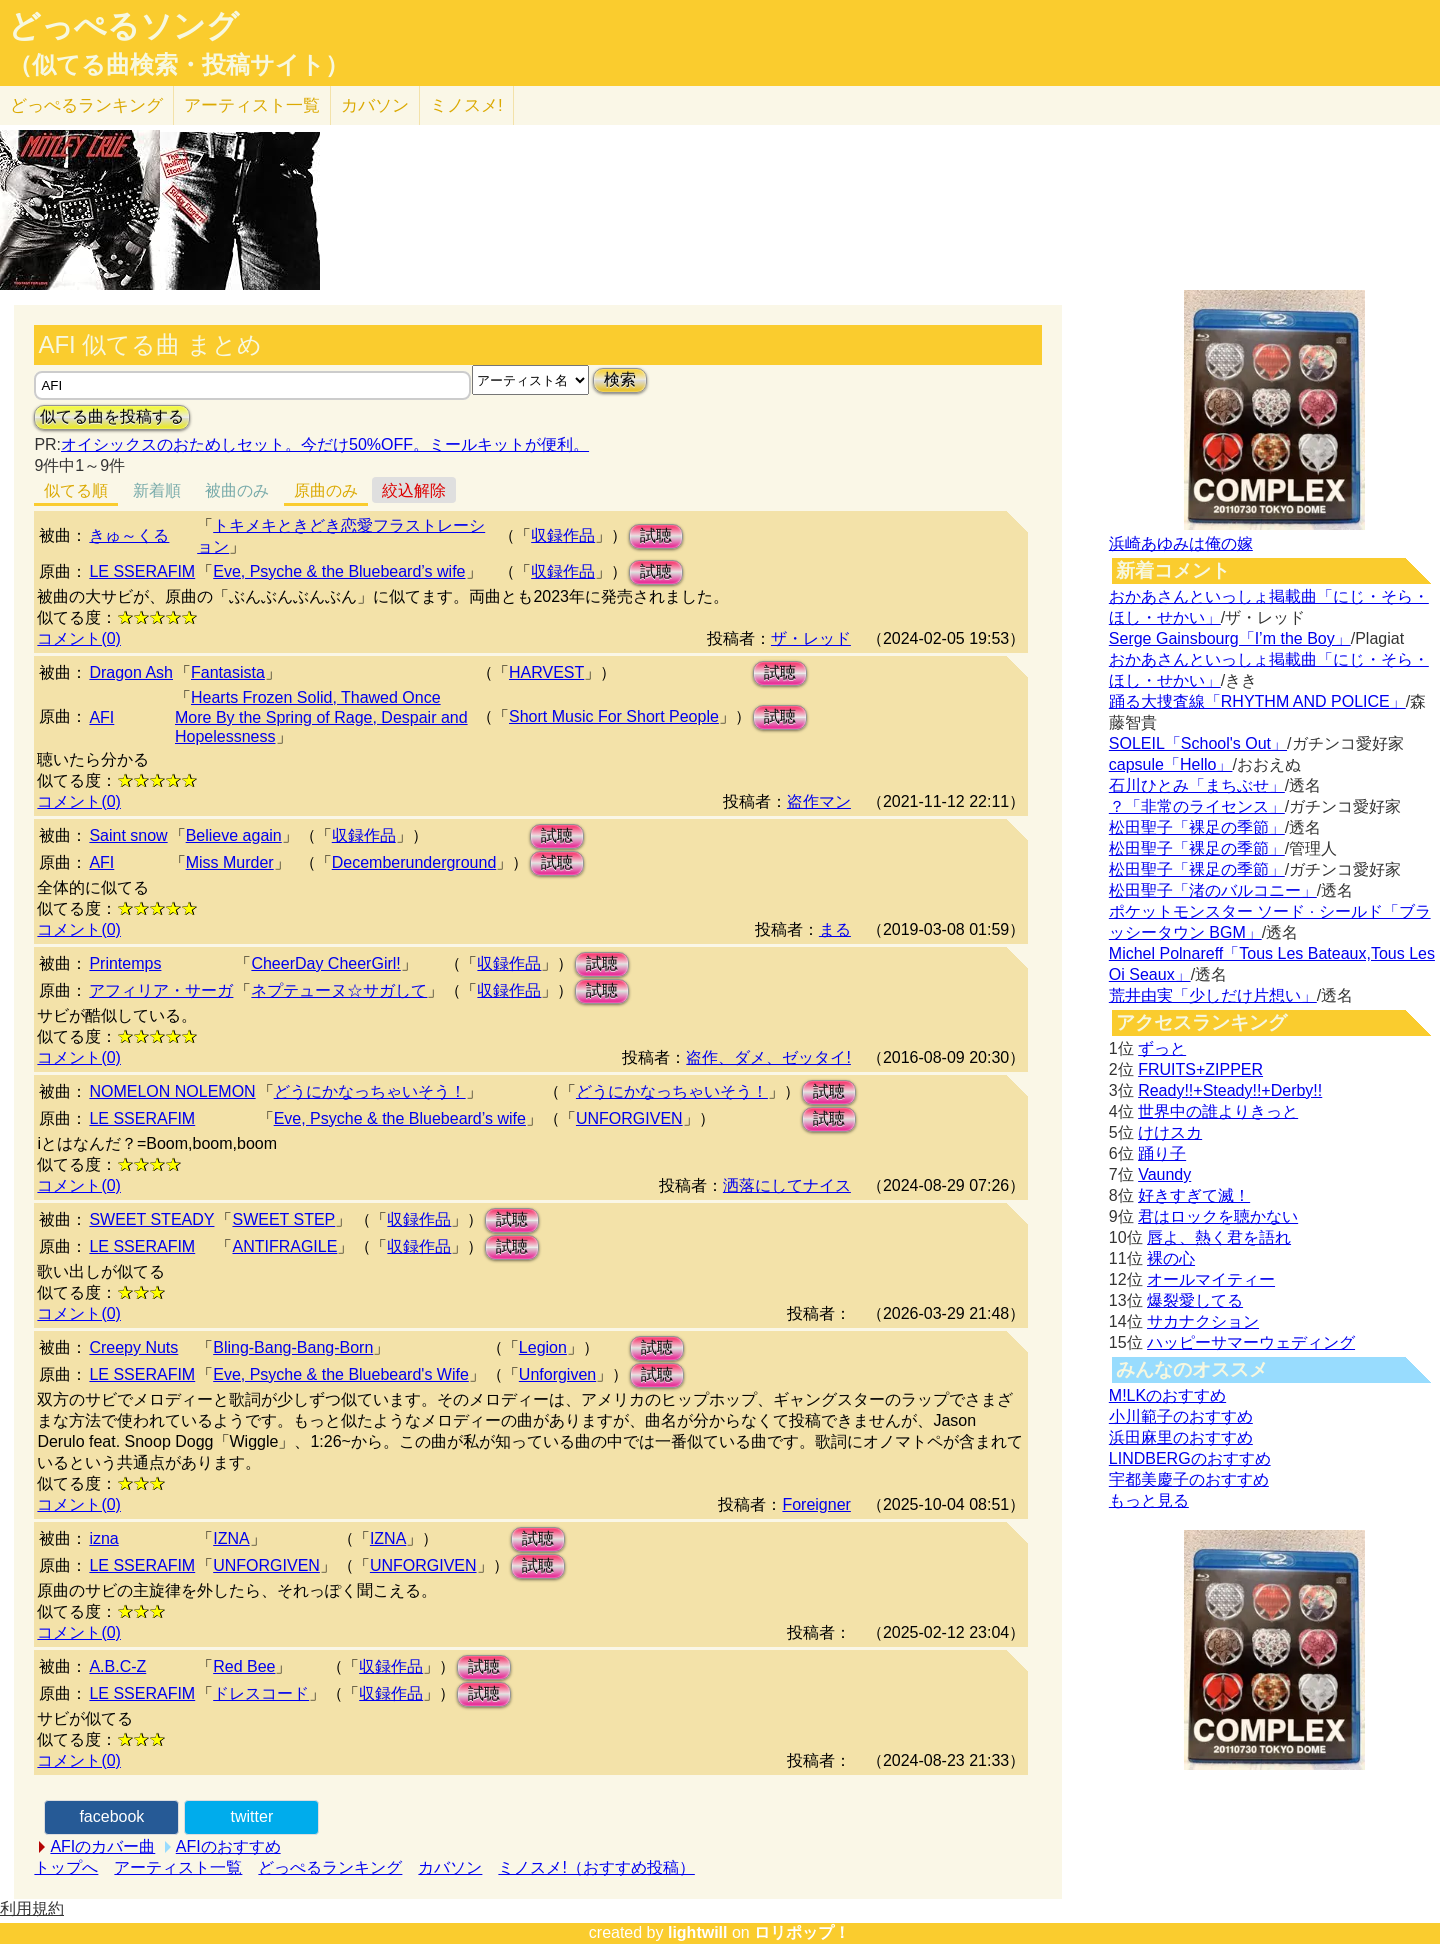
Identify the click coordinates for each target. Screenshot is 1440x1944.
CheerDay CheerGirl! (325, 963)
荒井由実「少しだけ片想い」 (1213, 995)
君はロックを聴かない (1218, 1216)
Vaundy (1164, 1174)
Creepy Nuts (133, 1347)
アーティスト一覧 (178, 1867)
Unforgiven (557, 1374)
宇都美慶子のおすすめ (1189, 1479)
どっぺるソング (123, 26)
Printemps (125, 963)
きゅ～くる (129, 535)
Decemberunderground (414, 862)
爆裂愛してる (1195, 1300)
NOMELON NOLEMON (172, 1091)
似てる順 (76, 490)
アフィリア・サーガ (161, 990)
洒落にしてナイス (787, 1185)
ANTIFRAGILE (284, 1246)
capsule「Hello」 (1171, 764)
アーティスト (252, 105)
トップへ (66, 1867)
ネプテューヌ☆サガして (339, 990)
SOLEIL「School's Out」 (1198, 743)
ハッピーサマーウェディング (1251, 1342)
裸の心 (1171, 1258)
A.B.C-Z (117, 1666)
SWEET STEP (283, 1219)
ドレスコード (261, 1693)
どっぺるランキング (330, 1867)
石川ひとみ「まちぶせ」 (1197, 785)
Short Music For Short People (614, 716)
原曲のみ (326, 490)
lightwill (698, 1932)
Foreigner (816, 1504)
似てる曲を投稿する (112, 416)
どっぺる (86, 105)
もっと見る (1149, 1500)
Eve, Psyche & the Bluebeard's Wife (341, 1374)
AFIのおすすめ (228, 1846)
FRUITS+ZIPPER (1200, 1069)
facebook (111, 1816)
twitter (252, 1816)
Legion (543, 1347)
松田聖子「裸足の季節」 (1197, 827)
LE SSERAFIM (142, 571)
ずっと (1162, 1048)
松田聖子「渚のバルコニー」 (1213, 890)
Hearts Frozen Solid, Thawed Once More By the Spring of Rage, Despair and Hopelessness (321, 717)
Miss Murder (230, 862)
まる (835, 929)
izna (103, 1538)
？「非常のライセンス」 (1197, 806)
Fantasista (228, 672)
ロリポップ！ (802, 1932)
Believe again (234, 835)
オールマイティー (1211, 1279)
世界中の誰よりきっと (1218, 1111)
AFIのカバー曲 (102, 1846)
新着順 (157, 490)
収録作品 (563, 535)
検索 (620, 379)
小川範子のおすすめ (1181, 1416)
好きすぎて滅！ (1194, 1195)
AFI (101, 717)
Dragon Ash (131, 672)
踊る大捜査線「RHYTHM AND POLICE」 (1257, 701)
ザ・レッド (811, 638)
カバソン (375, 105)
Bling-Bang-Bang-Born (293, 1347)
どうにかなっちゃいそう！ (370, 1091)
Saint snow (128, 835)
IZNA (231, 1538)
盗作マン (819, 801)
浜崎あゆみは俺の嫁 (1181, 543)
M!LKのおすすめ (1167, 1395)
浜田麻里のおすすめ (1181, 1437)
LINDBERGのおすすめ (1190, 1458)
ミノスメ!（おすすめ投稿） (596, 1867)
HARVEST (546, 672)
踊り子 (1162, 1153)
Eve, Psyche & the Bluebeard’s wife (339, 571)
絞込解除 (414, 490)
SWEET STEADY (151, 1219)
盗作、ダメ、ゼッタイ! (768, 1057)
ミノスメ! (466, 105)
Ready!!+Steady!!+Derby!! (1230, 1090)
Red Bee (244, 1666)
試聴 (656, 535)
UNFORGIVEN (629, 1118)
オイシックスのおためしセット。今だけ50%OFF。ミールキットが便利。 (325, 444)
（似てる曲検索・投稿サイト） (178, 65)
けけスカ (1170, 1132)
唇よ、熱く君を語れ (1219, 1237)
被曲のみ (237, 490)
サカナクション (1203, 1321)
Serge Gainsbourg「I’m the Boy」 (1230, 638)
